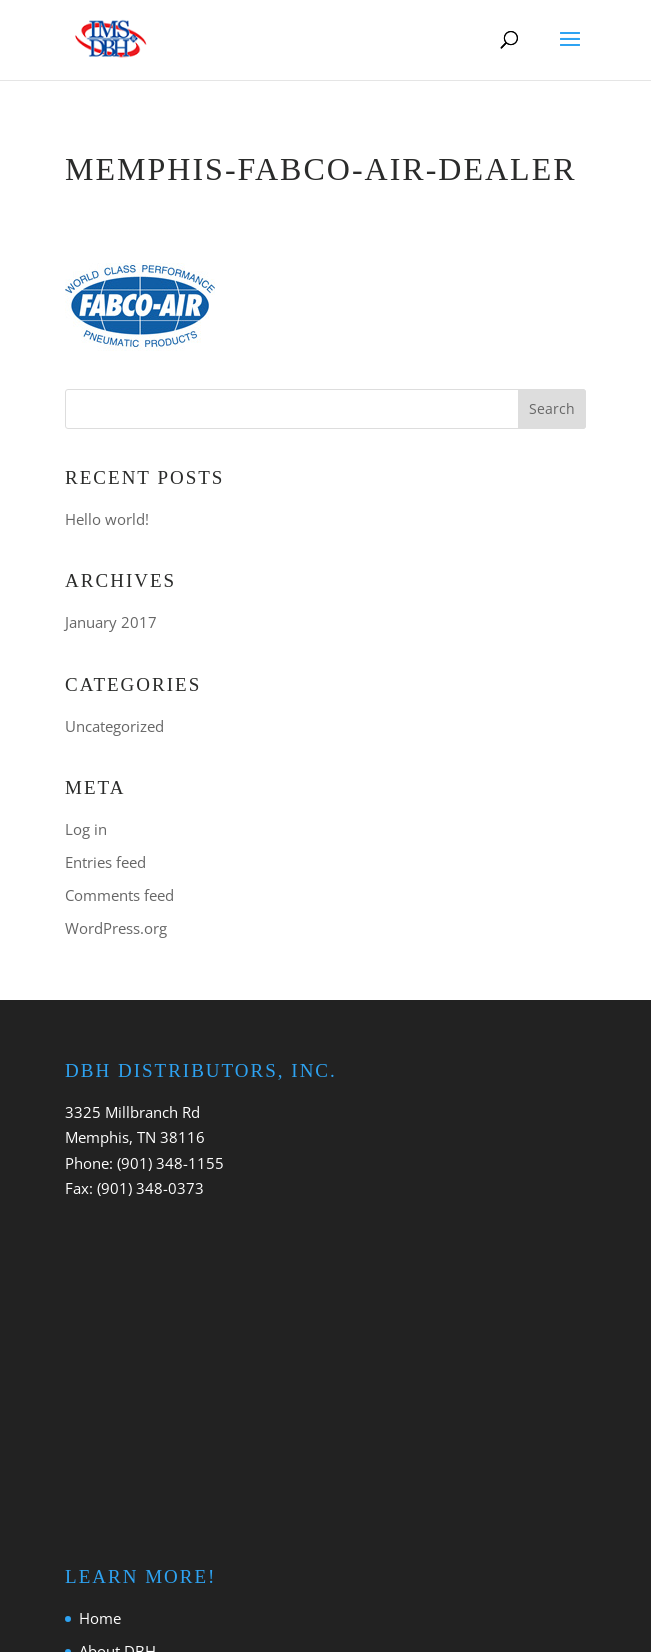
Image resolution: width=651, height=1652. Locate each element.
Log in (86, 829)
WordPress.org (116, 928)
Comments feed (119, 895)
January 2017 (111, 622)
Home (100, 1618)
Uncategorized (114, 726)
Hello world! (107, 519)
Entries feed (105, 862)
